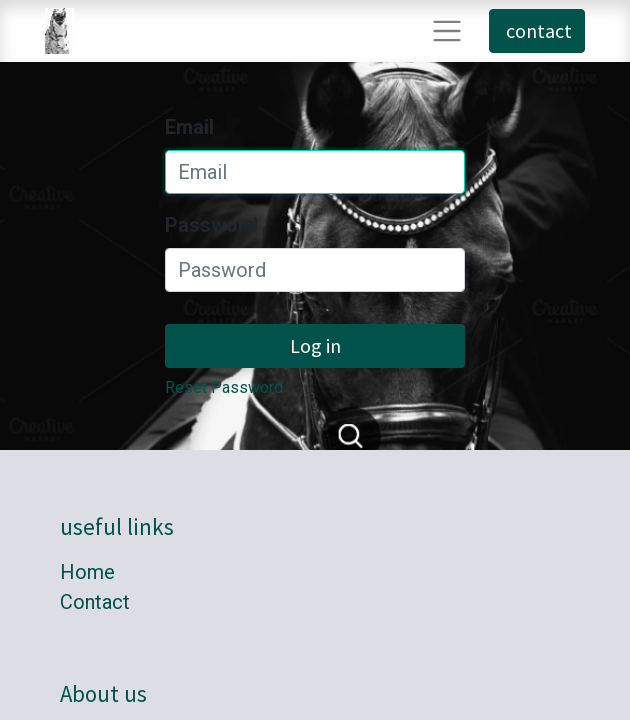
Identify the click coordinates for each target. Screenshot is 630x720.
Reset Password (224, 387)
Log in (315, 345)
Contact (95, 602)
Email (189, 127)
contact (537, 30)
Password (211, 225)
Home (87, 572)
